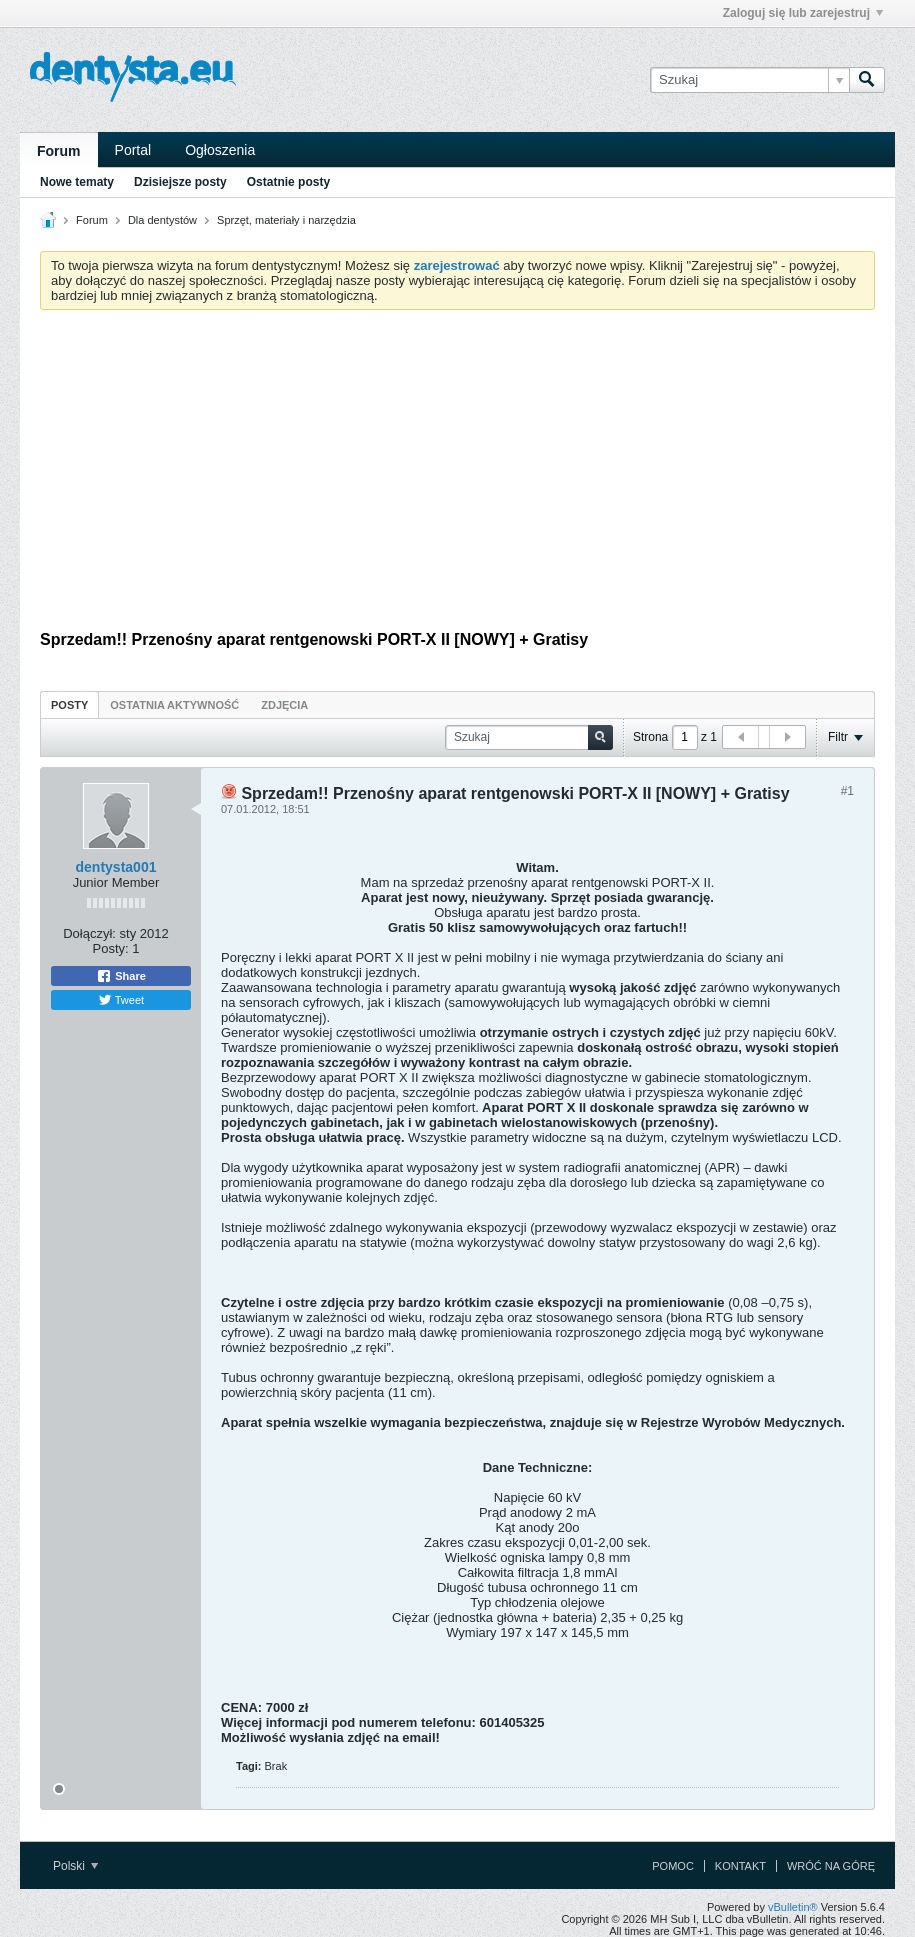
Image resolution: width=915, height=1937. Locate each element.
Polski (75, 1866)
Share (121, 976)
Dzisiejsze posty (180, 182)
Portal (133, 150)
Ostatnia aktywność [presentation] (174, 705)
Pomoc (673, 1866)
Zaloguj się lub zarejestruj (803, 13)
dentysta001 (116, 867)
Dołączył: (89, 933)
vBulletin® (793, 1907)
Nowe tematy (77, 182)
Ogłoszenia (220, 150)
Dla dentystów (162, 220)
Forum (59, 151)
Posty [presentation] (69, 705)
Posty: (111, 948)
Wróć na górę (831, 1866)
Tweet (121, 1000)
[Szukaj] (749, 80)
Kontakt (740, 1866)
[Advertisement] (457, 475)
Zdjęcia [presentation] (284, 705)
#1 (847, 791)
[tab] (69, 704)
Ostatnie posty (288, 182)
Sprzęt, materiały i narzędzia (286, 220)
